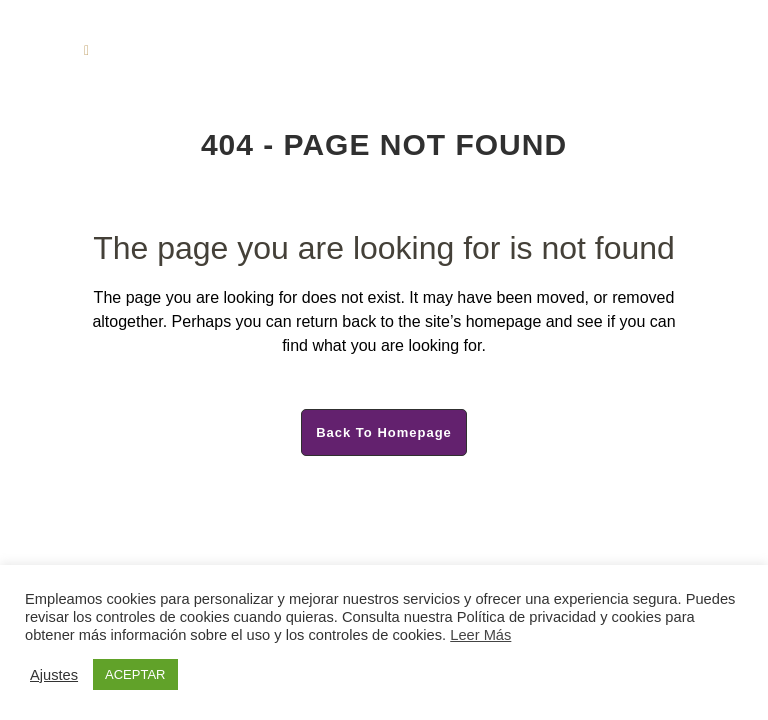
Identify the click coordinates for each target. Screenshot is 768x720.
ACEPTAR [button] (135, 674)
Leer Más (480, 635)
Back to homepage (384, 432)
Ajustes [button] (54, 675)
